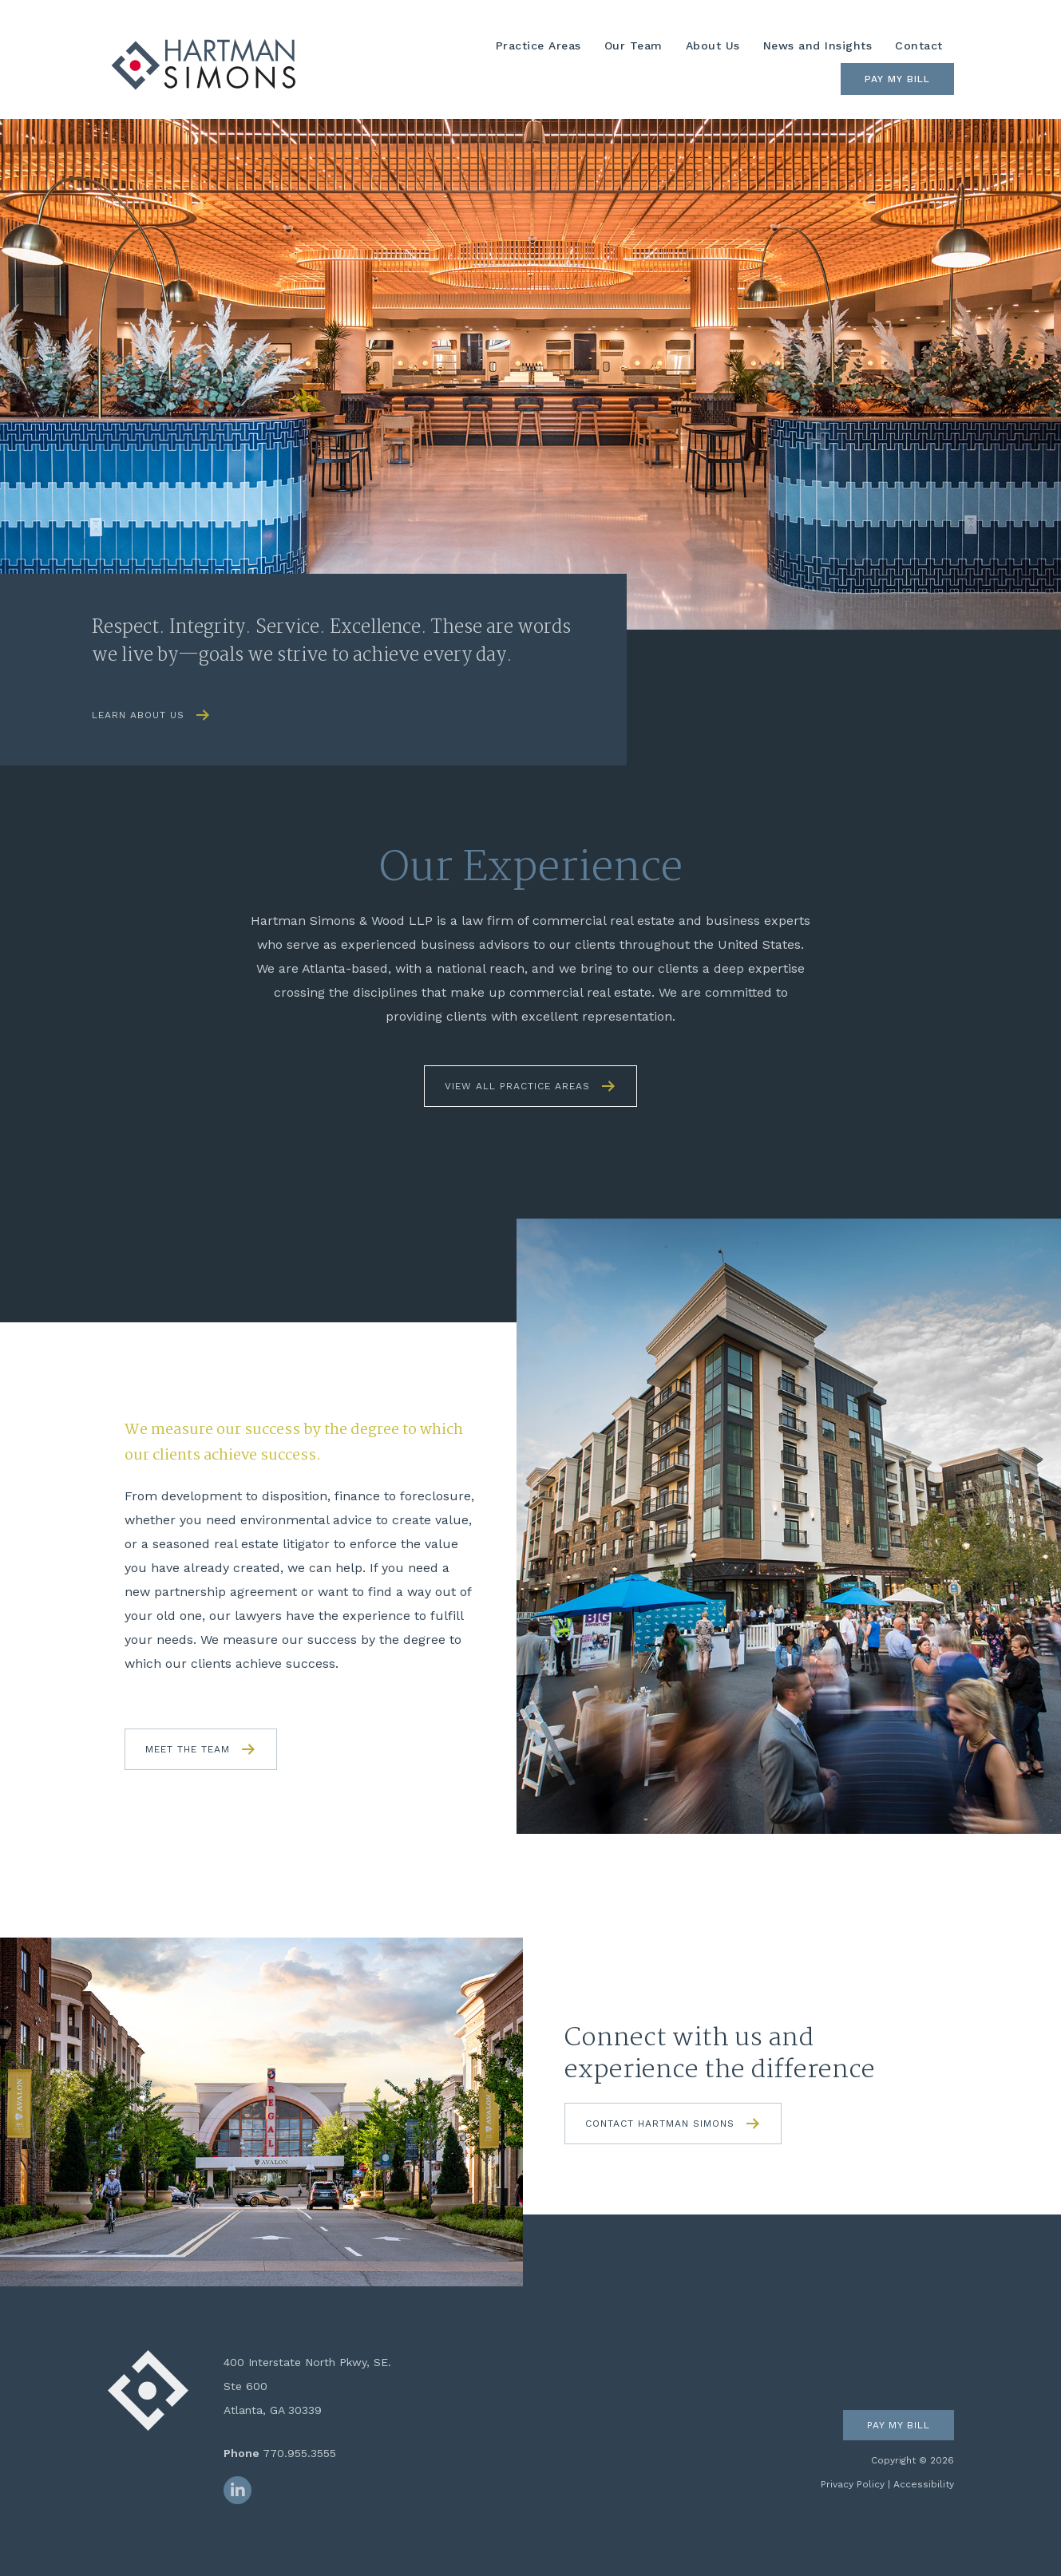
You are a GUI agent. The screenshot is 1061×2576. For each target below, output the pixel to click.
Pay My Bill (897, 79)
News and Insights (818, 45)
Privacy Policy (853, 2484)
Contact (919, 45)
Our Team (633, 45)
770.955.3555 (299, 2453)
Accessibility (923, 2484)
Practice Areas (538, 45)
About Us (713, 45)
